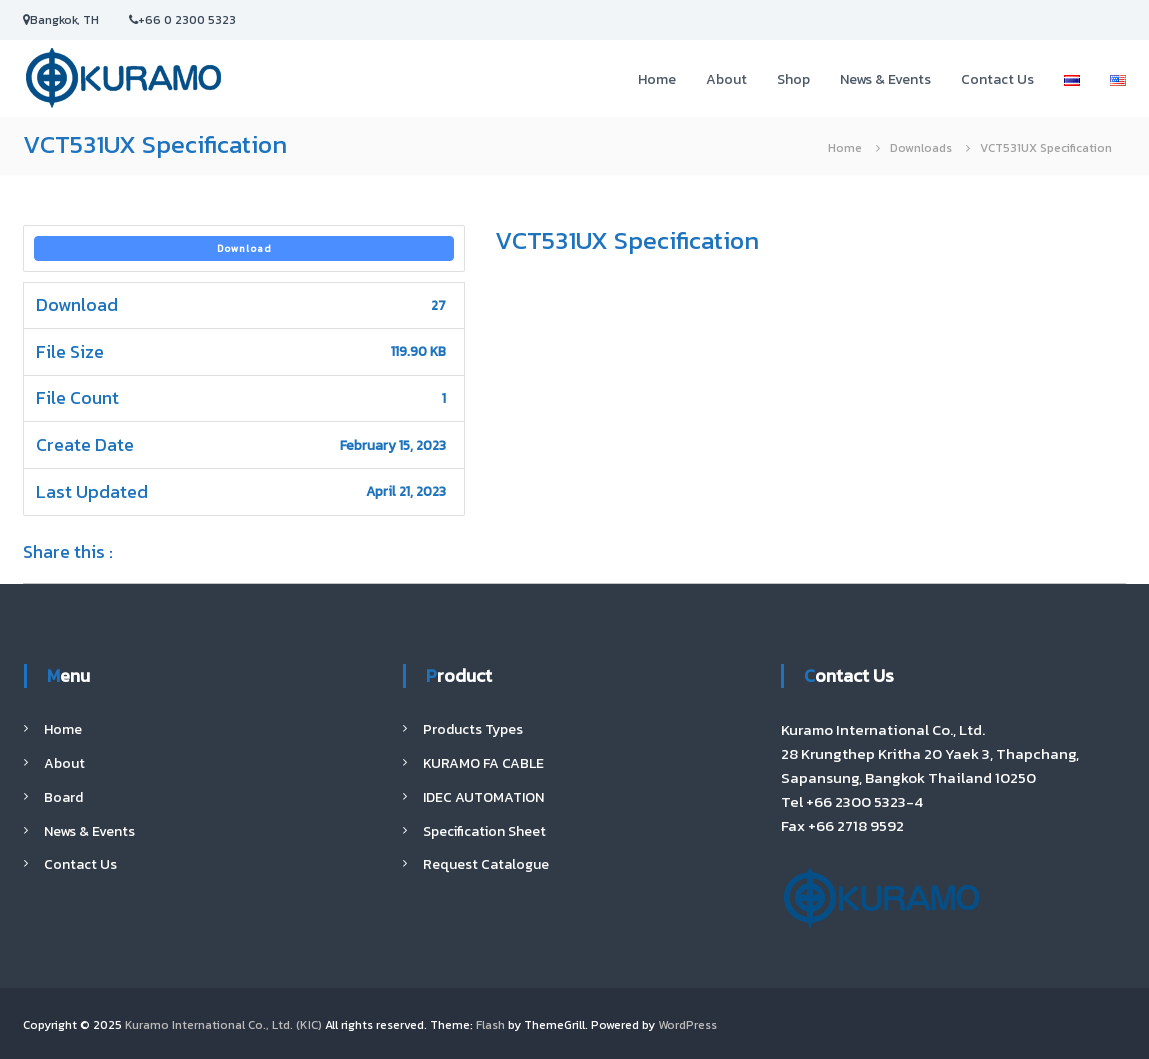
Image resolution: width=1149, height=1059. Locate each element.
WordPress (687, 1025)
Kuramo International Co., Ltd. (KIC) (223, 1025)
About (726, 79)
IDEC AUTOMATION (483, 797)
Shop (793, 79)
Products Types (473, 729)
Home (657, 79)
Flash (490, 1025)
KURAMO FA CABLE (483, 763)
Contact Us (997, 79)
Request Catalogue (486, 864)
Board (63, 797)
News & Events (885, 79)
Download (244, 248)
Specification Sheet (484, 831)
